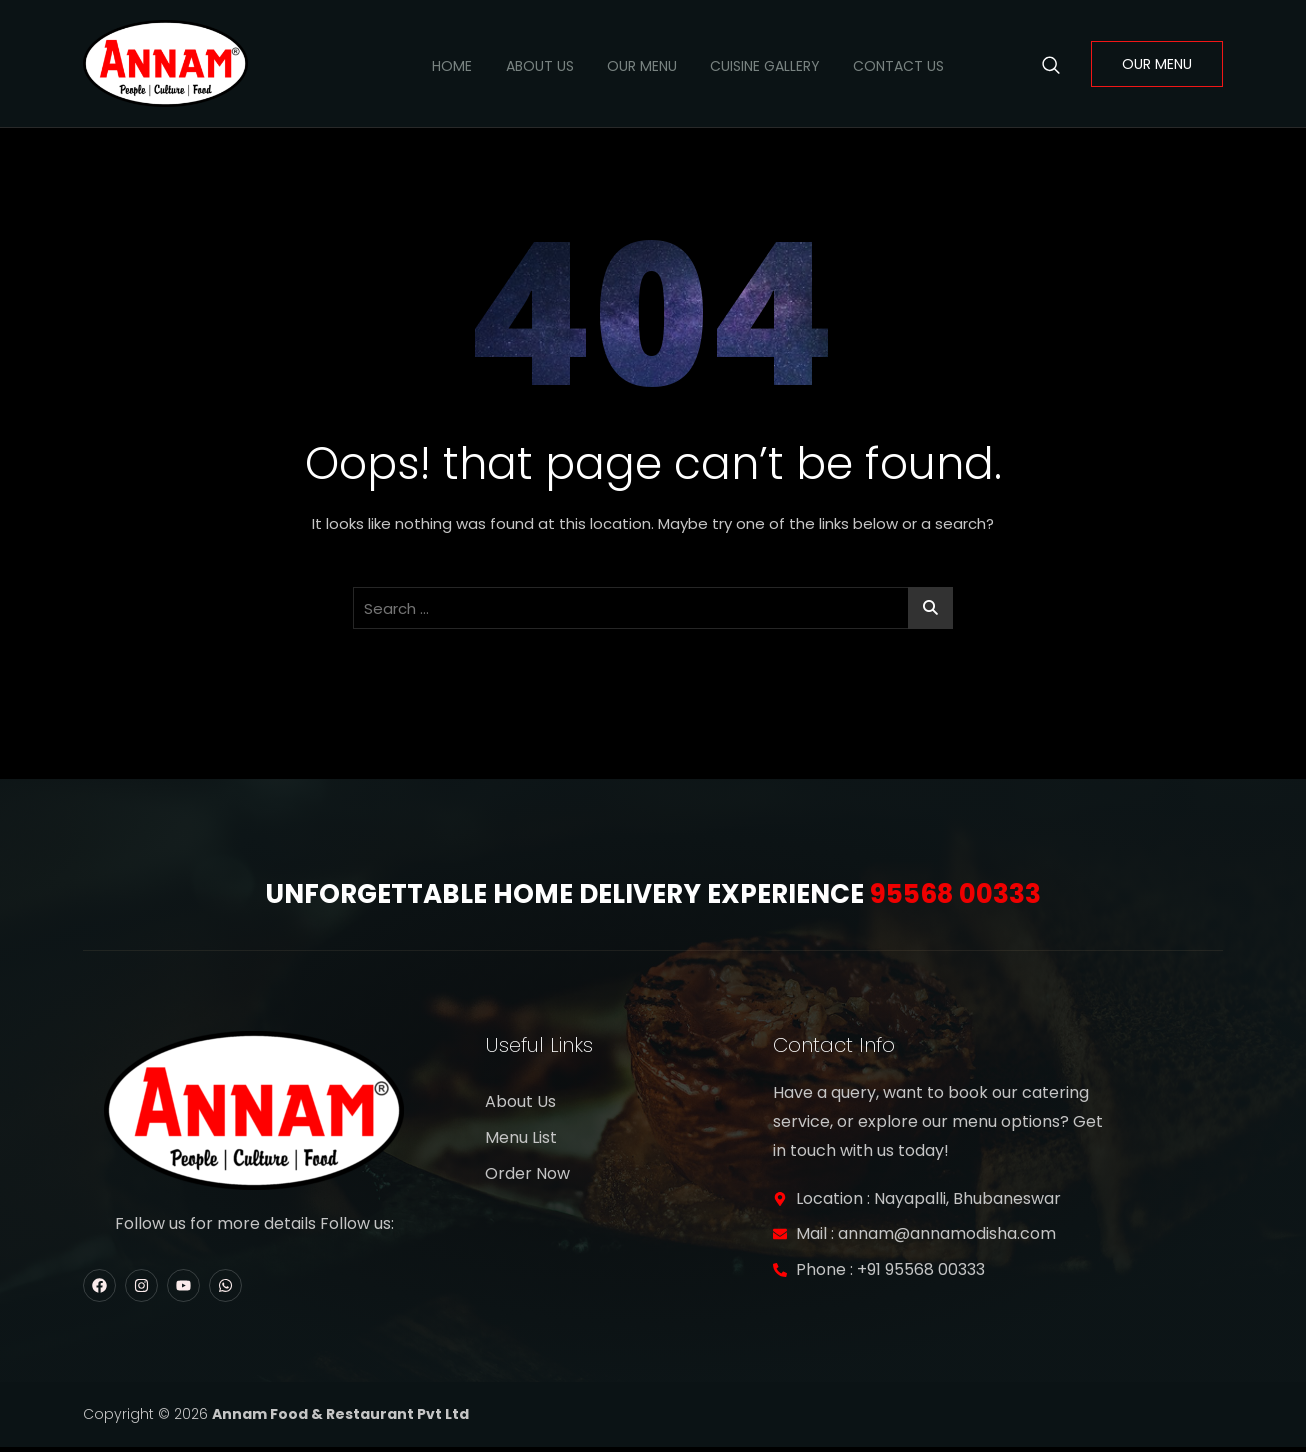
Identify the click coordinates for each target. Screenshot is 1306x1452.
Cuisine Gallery (755, 64)
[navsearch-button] (1051, 64)
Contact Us (895, 64)
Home (422, 64)
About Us (516, 64)
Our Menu (625, 64)
